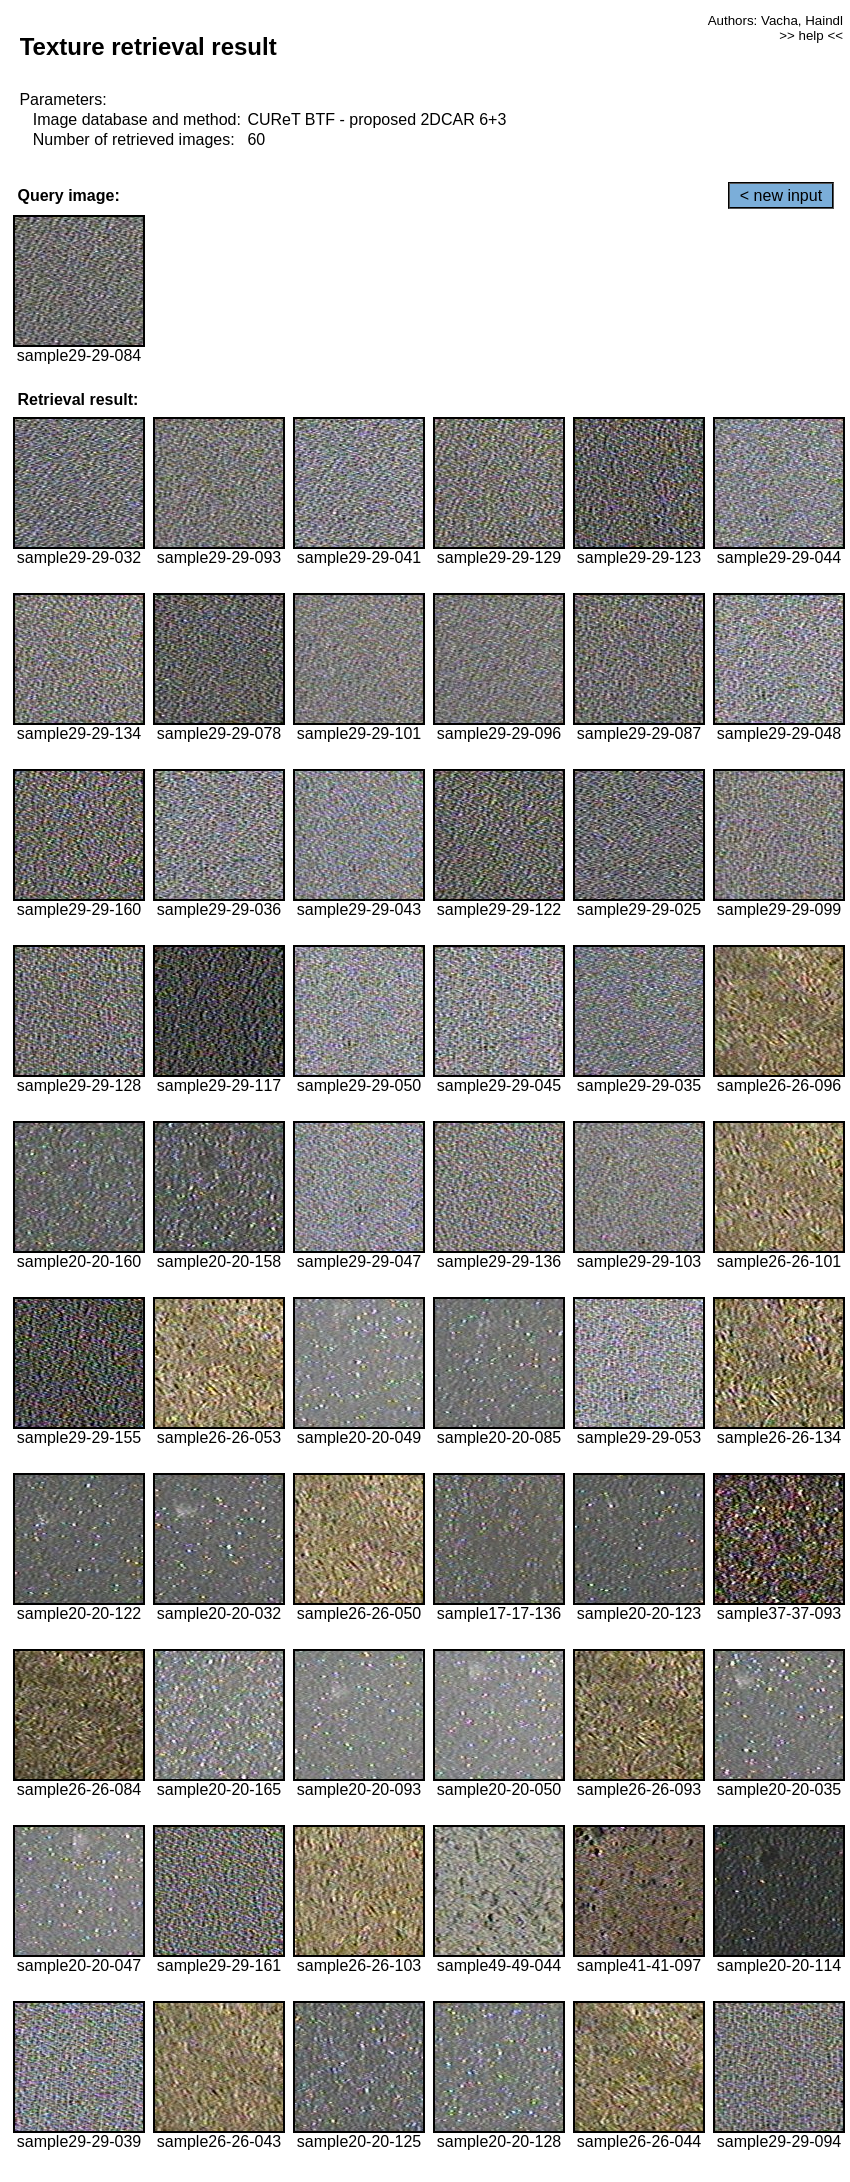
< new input (781, 195)
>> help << (811, 35)
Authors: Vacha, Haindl (775, 20)
